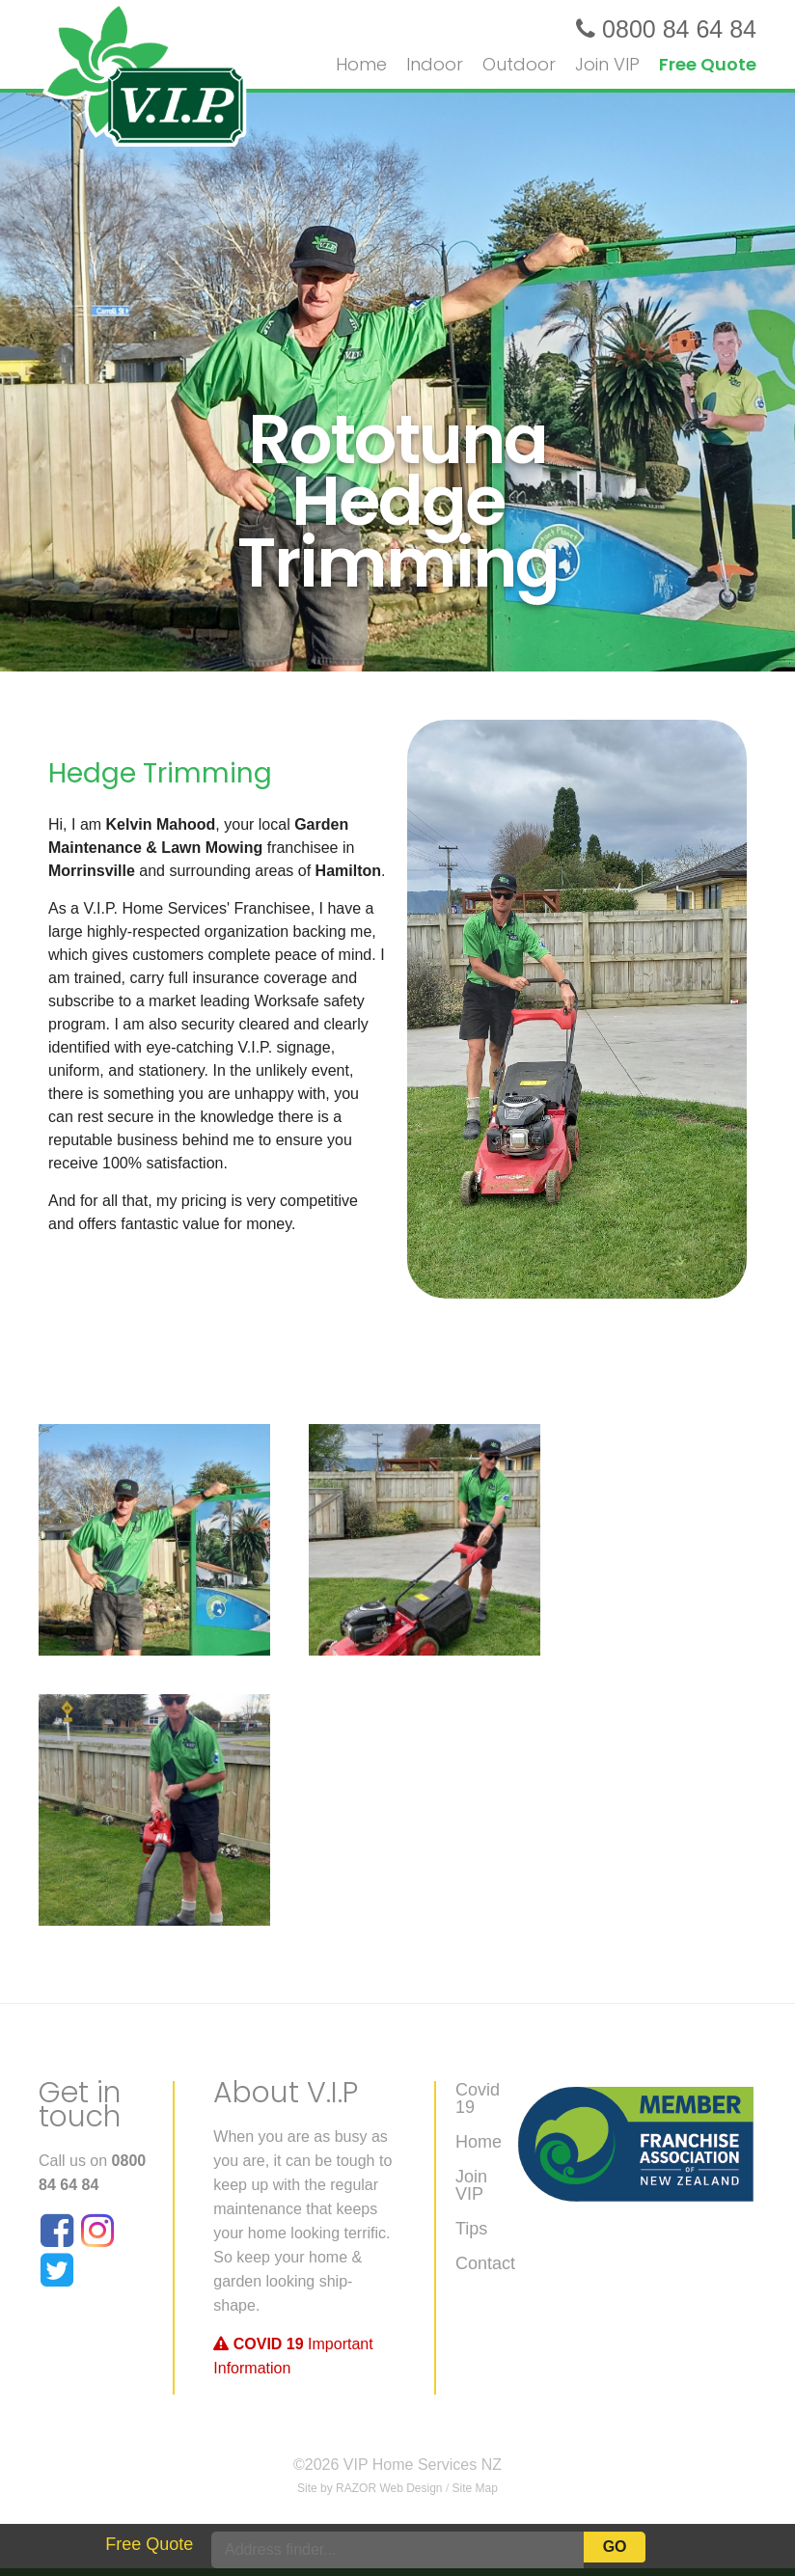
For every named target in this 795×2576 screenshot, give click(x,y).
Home (478, 2142)
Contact (485, 2264)
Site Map (475, 2488)
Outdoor (519, 64)
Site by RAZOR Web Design (370, 2488)
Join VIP (607, 64)
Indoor (434, 64)
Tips (471, 2229)
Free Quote (707, 64)
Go (615, 2546)
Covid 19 (477, 2099)
